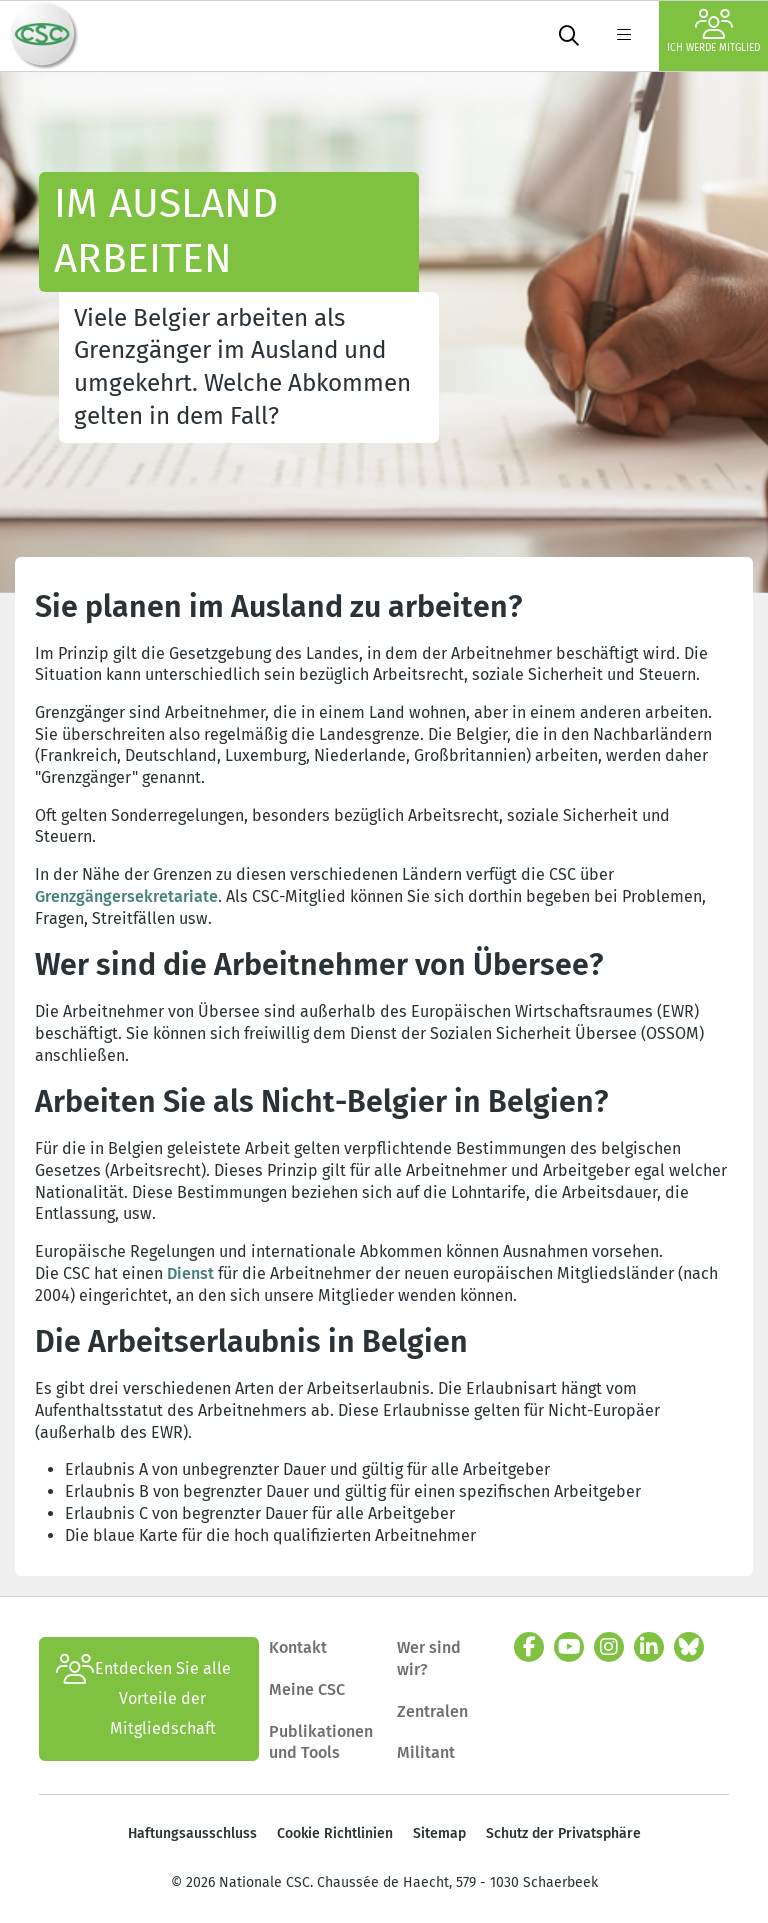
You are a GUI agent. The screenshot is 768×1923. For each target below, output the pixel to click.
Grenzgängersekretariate (126, 896)
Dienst (190, 1273)
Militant (426, 1752)
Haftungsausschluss (192, 1833)
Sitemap (439, 1833)
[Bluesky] (689, 1647)
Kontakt (300, 1647)
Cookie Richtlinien (335, 1833)
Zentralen (432, 1711)
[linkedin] (649, 1647)
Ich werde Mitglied (713, 31)
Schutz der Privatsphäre (563, 1833)
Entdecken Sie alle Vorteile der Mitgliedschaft (143, 1699)
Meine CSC (307, 1689)
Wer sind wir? (429, 1658)
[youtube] (569, 1647)
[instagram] (609, 1647)
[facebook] (529, 1647)
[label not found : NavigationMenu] (624, 36)
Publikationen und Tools (321, 1742)
